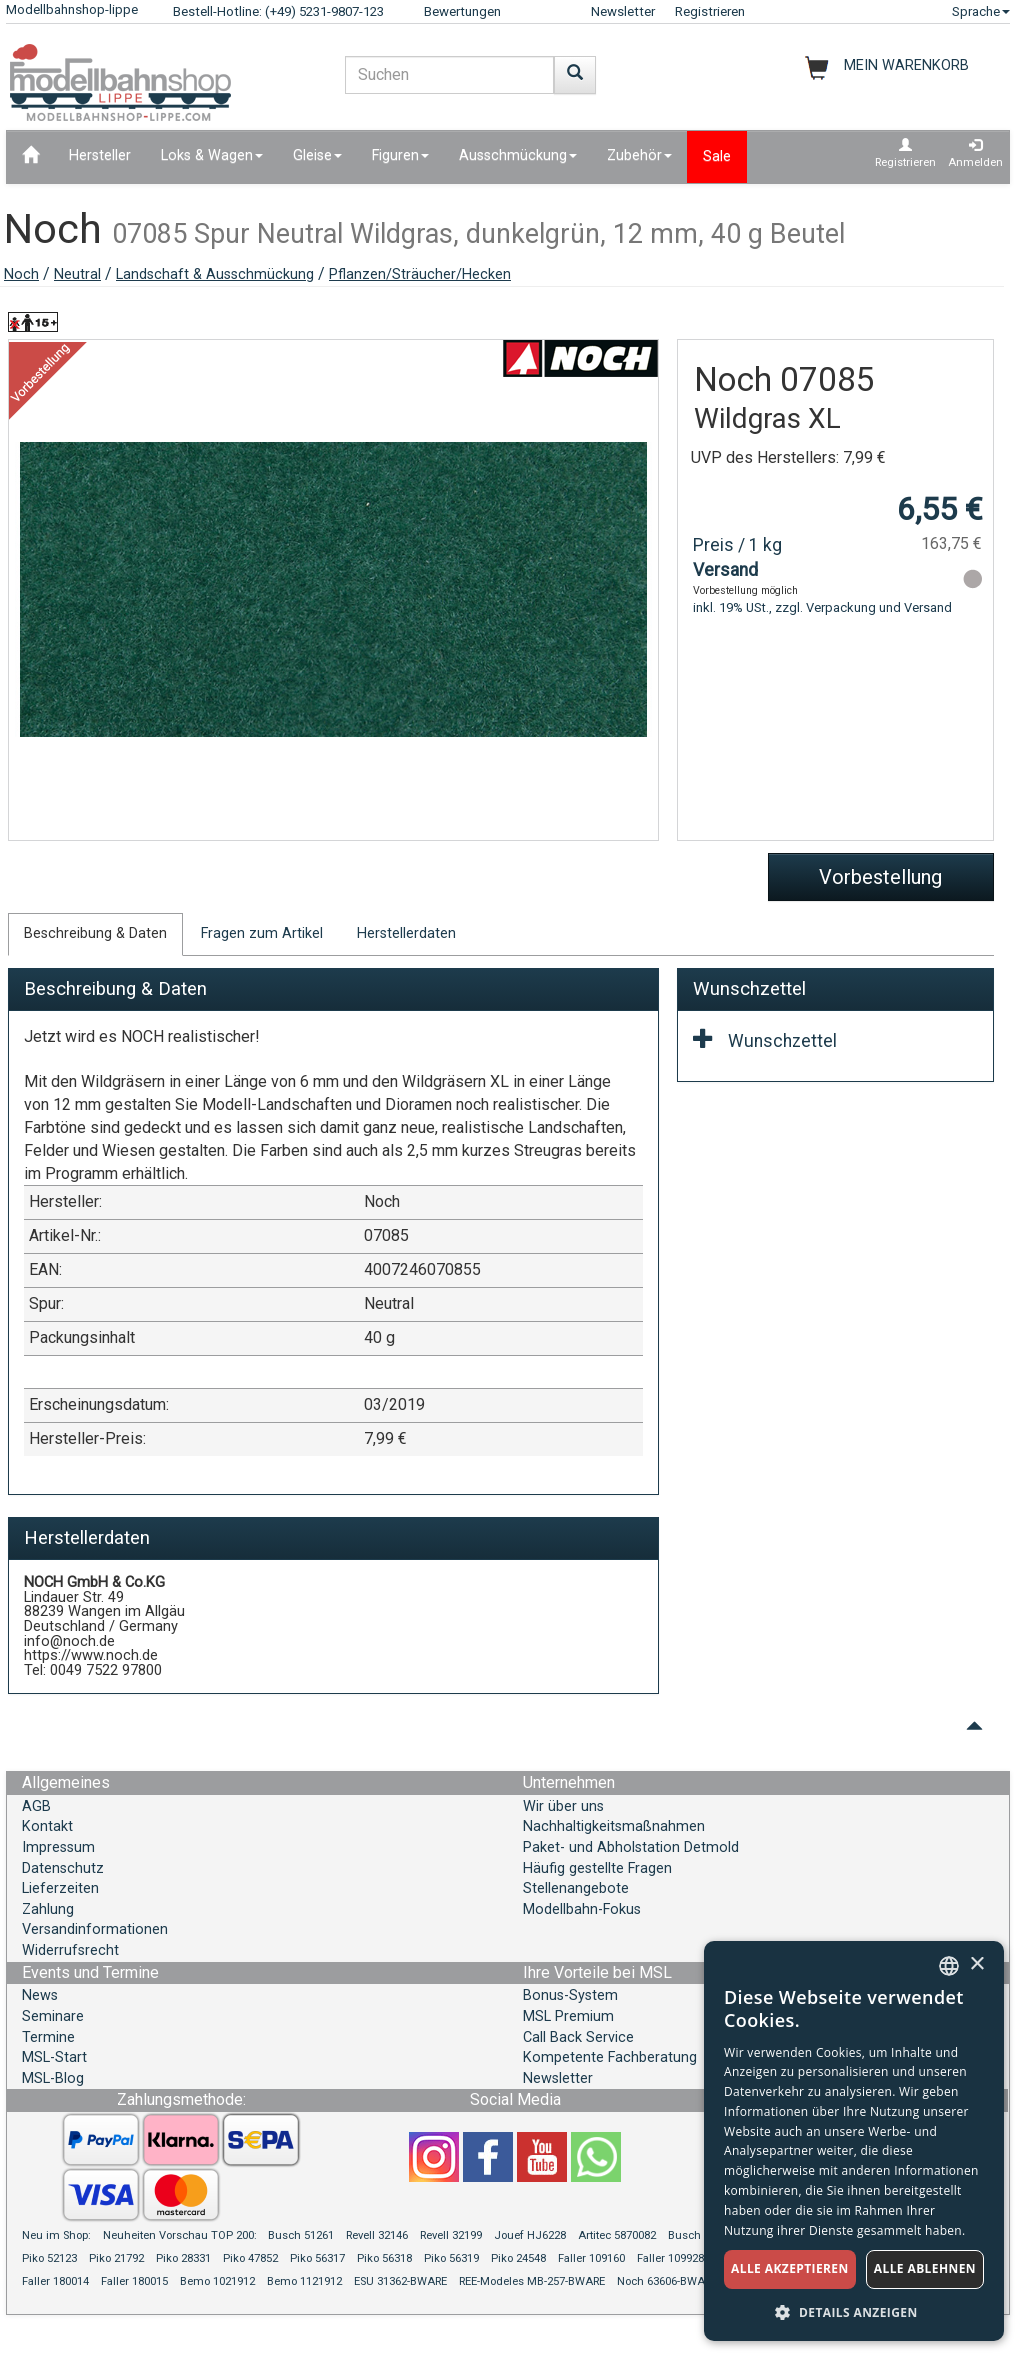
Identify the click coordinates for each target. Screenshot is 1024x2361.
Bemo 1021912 (217, 2281)
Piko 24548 (518, 2258)
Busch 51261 (301, 2235)
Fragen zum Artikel (262, 933)
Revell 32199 (451, 2235)
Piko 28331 (183, 2258)
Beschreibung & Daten (95, 933)
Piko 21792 (116, 2258)
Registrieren (710, 11)
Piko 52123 (49, 2258)
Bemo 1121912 (304, 2281)
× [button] (976, 1964)
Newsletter (623, 11)
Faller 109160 (591, 2258)
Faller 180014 (55, 2281)
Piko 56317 (317, 2258)
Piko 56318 (384, 2258)
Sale (717, 156)
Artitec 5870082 (617, 2235)
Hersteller (100, 155)
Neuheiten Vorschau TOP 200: (181, 2235)
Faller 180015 (134, 2281)
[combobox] (949, 1966)
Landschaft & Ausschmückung (215, 274)
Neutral (77, 274)
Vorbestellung (880, 877)
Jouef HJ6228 (530, 2235)
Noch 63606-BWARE (667, 2281)
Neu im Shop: (56, 2235)
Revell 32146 (377, 2235)
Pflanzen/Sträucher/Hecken (420, 274)
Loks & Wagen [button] (212, 155)
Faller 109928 (670, 2258)
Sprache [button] (981, 11)
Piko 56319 (451, 2258)
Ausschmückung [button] (518, 155)
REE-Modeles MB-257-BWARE (532, 2281)
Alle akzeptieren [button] (790, 2268)
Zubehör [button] (639, 155)
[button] (854, 2311)
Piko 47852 (250, 2258)
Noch (21, 274)
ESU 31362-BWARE (400, 2281)
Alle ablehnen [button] (925, 2268)
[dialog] (854, 2141)
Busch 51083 (701, 2235)
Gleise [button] (317, 155)
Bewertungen (462, 11)
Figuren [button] (400, 155)
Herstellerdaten (406, 933)
